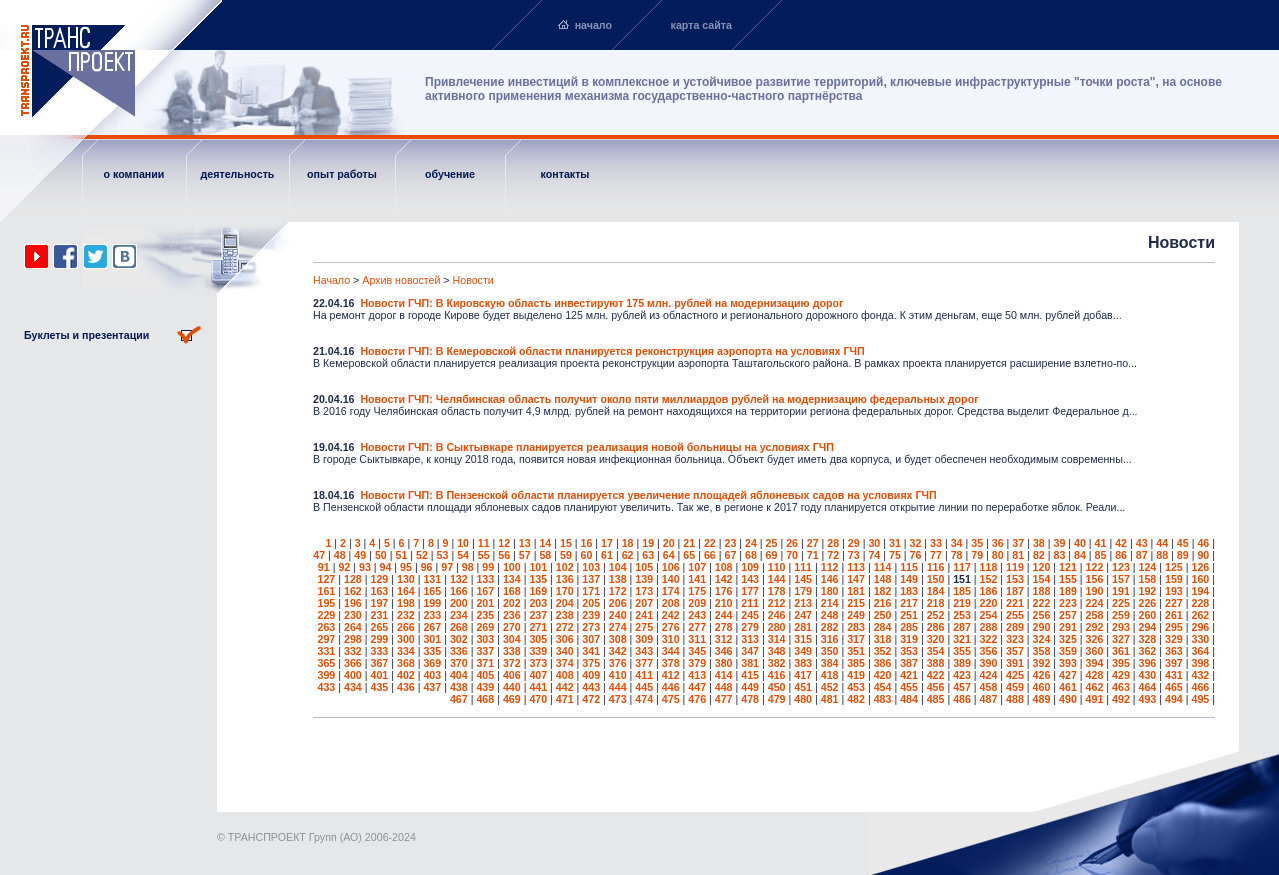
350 (830, 651)
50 (381, 555)
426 (1042, 675)
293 (1121, 627)
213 (803, 603)
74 (874, 555)
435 (379, 687)
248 (830, 615)
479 (777, 699)
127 (327, 579)
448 (724, 687)
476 (697, 699)
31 (895, 543)
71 (813, 555)
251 (909, 615)
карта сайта (701, 25)
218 (936, 603)
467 (459, 699)
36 (998, 543)
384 (830, 663)
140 (671, 579)
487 (989, 699)
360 (1095, 651)
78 (957, 555)
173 (644, 591)
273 (591, 627)
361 (1121, 651)
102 (565, 567)
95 (406, 567)
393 (1068, 663)
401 (379, 675)
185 (962, 591)
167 (485, 591)
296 (1200, 627)
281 (803, 627)
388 (936, 663)
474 (644, 699)
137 (591, 579)
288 (989, 627)
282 (830, 627)
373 (538, 663)
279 (750, 627)
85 (1101, 555)
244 (724, 615)
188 (1042, 591)
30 (874, 543)
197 (379, 603)
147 (856, 579)
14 (545, 543)
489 (1042, 699)
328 (1148, 639)
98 (468, 567)
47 (319, 555)
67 (730, 555)
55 (484, 555)
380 (724, 663)
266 (406, 627)
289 (1015, 627)
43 (1142, 543)
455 (909, 687)
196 (353, 603)
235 (485, 615)
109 (750, 567)
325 (1068, 639)
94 (386, 567)
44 (1162, 543)
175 (697, 591)
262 (1200, 615)
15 (566, 543)
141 (697, 579)
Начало (331, 280)
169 (538, 591)
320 (936, 639)
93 (365, 567)
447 (697, 687)
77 (936, 555)
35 (977, 543)
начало (593, 25)
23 (730, 543)
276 (671, 627)
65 (689, 555)
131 (432, 579)
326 (1095, 639)
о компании (134, 174)
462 (1095, 687)
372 (512, 663)
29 (854, 543)
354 (936, 651)
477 (724, 699)
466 (1200, 687)
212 (777, 603)
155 (1068, 579)
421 (909, 675)
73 (854, 555)
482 (856, 699)
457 (962, 687)
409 (591, 675)
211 (750, 603)
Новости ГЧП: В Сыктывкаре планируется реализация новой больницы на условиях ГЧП (597, 447)
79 (977, 555)
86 (1121, 555)
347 (750, 651)
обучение (450, 174)
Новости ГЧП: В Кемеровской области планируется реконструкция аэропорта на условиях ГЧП (612, 351)
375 (591, 663)
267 (432, 627)
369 (432, 663)
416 (777, 675)
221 (1015, 603)
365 (327, 663)
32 (916, 543)
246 (777, 615)
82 (1039, 555)
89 (1183, 555)
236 (512, 615)
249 (856, 615)
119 (1015, 567)
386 (883, 663)
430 (1148, 675)
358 (1042, 651)
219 (962, 603)
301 (432, 639)
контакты (565, 174)
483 (883, 699)
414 (724, 675)
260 (1148, 615)
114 (883, 567)
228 (1200, 603)
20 (669, 543)
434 (353, 687)
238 (565, 615)
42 (1121, 543)
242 (671, 615)
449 (750, 687)
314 (777, 639)
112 (830, 567)
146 (830, 579)
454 (883, 687)
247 (803, 615)
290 (1042, 627)
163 (379, 591)
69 (772, 555)
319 (909, 639)
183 (909, 591)
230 (353, 615)
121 (1068, 567)
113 (856, 567)
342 (618, 651)
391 (1015, 663)
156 (1095, 579)
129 (379, 579)
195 (327, 603)
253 (962, 615)
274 (618, 627)
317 (856, 639)
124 (1148, 567)
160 (1200, 579)
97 (447, 567)
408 (565, 675)
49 (360, 555)
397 (1174, 663)
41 (1101, 543)
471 (565, 699)
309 (644, 639)
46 (1203, 543)
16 (587, 543)
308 (618, 639)
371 (485, 663)
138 (618, 579)
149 (909, 579)
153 (1015, 579)
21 (689, 543)
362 (1148, 651)
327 (1121, 639)
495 (1200, 699)
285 (909, 627)
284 (883, 627)
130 (406, 579)
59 (566, 555)
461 (1068, 687)
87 (1142, 555)
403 (432, 675)
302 (459, 639)
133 (485, 579)
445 (644, 687)
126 (1200, 567)
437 (432, 687)
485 (936, 699)
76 (916, 555)
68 (751, 555)
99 (488, 567)
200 (459, 603)
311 (697, 639)
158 (1148, 579)
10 (463, 543)
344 (671, 651)
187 (1015, 591)
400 (353, 675)
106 (671, 567)
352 (883, 651)
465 (1174, 687)
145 (803, 579)
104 (618, 567)
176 (724, 591)
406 (512, 675)
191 (1121, 591)
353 (909, 651)
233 (432, 615)
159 (1174, 579)
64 (669, 555)
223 (1068, 603)
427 (1068, 675)
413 (697, 675)
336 (459, 651)
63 (648, 555)
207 (644, 603)
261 (1174, 615)
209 (697, 603)
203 (538, 603)
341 (591, 651)
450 (777, 687)
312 (724, 639)
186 (989, 591)
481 (830, 699)
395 (1121, 663)
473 (618, 699)
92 (344, 567)
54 (463, 555)
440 (512, 687)
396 (1148, 663)
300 (406, 639)
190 (1095, 591)
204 (565, 603)
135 (538, 579)
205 (591, 603)
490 (1068, 699)
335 (432, 651)
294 (1148, 627)
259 (1121, 615)
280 (777, 627)
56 (504, 555)
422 (936, 675)
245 (750, 615)
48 (340, 555)
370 (459, 663)
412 (671, 675)
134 (512, 579)
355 (962, 651)
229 (327, 615)
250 (883, 615)
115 (909, 567)
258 (1095, 615)
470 (538, 699)
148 (883, 579)
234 (459, 615)
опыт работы (342, 174)
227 (1174, 603)
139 (644, 579)
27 (813, 543)
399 (327, 675)
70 (792, 555)
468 (485, 699)
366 (353, 663)
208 (671, 603)
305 (538, 639)
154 (1042, 579)
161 (327, 591)
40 (1080, 543)
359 (1068, 651)
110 (777, 567)
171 (591, 591)
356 (989, 651)
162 (353, 591)
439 (485, 687)
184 (936, 591)
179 (803, 591)
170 (565, 591)
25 (772, 543)
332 (353, 651)
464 (1148, 687)
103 (591, 567)
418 (830, 675)
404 (459, 675)
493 (1148, 699)
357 (1015, 651)
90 (1203, 555)
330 (1200, 639)
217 (909, 603)
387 (909, 663)
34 (957, 543)
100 (512, 567)
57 (525, 555)
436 (406, 687)
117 (962, 567)
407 (538, 675)
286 (936, 627)
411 (644, 675)
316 (830, 639)
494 (1174, 699)
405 (485, 675)
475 (671, 699)
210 (724, 603)
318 (883, 639)
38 (1039, 543)
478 (750, 699)
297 (327, 639)
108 (724, 567)
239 (591, 615)
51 (401, 555)
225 (1121, 603)
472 (591, 699)
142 (724, 579)
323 (1015, 639)
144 (777, 579)
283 (856, 627)
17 (607, 543)
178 (777, 591)
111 (803, 567)
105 (644, 567)
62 (628, 555)
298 (353, 639)
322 (989, 639)
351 (856, 651)
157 (1121, 579)
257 (1068, 615)
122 (1095, 567)
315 (803, 639)
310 (671, 639)
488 (1015, 699)
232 (406, 615)
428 (1095, 675)
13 (525, 543)
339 (538, 651)
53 (443, 555)
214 (830, 603)
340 (565, 651)
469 (512, 699)
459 (1015, 687)
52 (422, 555)
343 (644, 651)
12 (504, 543)
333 (379, 651)
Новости (473, 280)
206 (618, 603)
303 (485, 639)
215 (856, 603)
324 (1042, 639)
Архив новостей (401, 280)
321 (962, 639)
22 (710, 543)
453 (856, 687)
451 (803, 687)
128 (353, 579)
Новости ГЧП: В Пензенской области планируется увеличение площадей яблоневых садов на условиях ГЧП (648, 495)
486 (962, 699)
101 (538, 567)
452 (830, 687)
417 (803, 675)
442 (565, 687)
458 (989, 687)
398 (1200, 663)
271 (538, 627)
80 (998, 555)
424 (989, 675)
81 (1018, 555)
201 (485, 603)
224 (1095, 603)
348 (777, 651)
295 (1174, 627)
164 (406, 591)
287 (962, 627)
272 (565, 627)
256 (1042, 615)
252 (936, 615)
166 (459, 591)
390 (989, 663)
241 (644, 615)
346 (724, 651)
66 (710, 555)
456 (936, 687)
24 (751, 543)
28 (833, 543)
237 (538, 615)
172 (618, 591)
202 (512, 603)
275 (644, 627)
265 (379, 627)
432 (1200, 675)
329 (1174, 639)
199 (432, 603)
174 (671, 591)
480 (803, 699)
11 (484, 543)
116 (936, 567)
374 (565, 663)
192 (1148, 591)
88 (1162, 555)
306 (565, 639)
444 (618, 687)
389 (962, 663)
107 (697, 567)
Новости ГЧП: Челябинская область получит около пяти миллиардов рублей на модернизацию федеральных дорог (669, 399)
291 (1068, 627)
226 (1148, 603)
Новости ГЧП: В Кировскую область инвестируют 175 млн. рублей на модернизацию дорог (601, 303)
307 (591, 639)
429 (1121, 675)
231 (379, 615)
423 (962, 675)
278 (724, 627)
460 (1042, 687)
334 (406, 651)
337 (485, 651)
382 (777, 663)
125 (1174, 567)
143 (750, 579)
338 (512, 651)
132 (459, 579)
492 (1121, 699)
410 (618, 675)
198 (406, 603)
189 (1068, 591)
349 (803, 651)
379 (697, 663)
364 (1200, 651)
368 (406, 663)
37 (1018, 543)
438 (459, 687)
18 (628, 543)
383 (803, 663)
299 (379, 639)
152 (989, 579)
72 (833, 555)
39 (1059, 543)
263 (327, 627)
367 (379, 663)
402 (406, 675)
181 (856, 591)
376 (618, 663)
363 (1174, 651)
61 (607, 555)
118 (989, 567)
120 (1042, 567)
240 (618, 615)
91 (324, 567)
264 (353, 627)
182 (883, 591)
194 (1200, 591)
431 (1174, 675)
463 (1121, 687)
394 (1095, 663)
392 (1042, 663)
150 (936, 579)
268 (459, 627)
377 (644, 663)
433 (327, 687)
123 (1121, 567)
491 (1095, 699)
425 (1015, 675)
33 (936, 543)
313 (750, 639)
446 (671, 687)
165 (432, 591)
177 (750, 591)
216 (883, 603)
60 (587, 555)
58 (545, 555)
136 (565, 579)
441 (538, 687)
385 (856, 663)
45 (1183, 543)
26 (792, 543)
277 (697, 627)
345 (697, 651)
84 (1080, 555)
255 (1015, 615)
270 (512, 627)
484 (909, 699)
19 (648, 543)
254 (989, 615)
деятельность (238, 174)
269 (485, 627)
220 (989, 603)
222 (1042, 603)
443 (591, 687)
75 (895, 555)
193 (1174, 591)
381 (750, 663)
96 (427, 567)
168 (512, 591)
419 (856, 675)
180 (830, 591)
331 (327, 651)
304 (512, 639)
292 (1095, 627)
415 (750, 675)
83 (1059, 555)
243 (697, 615)
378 (671, 663)
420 (883, 675)
